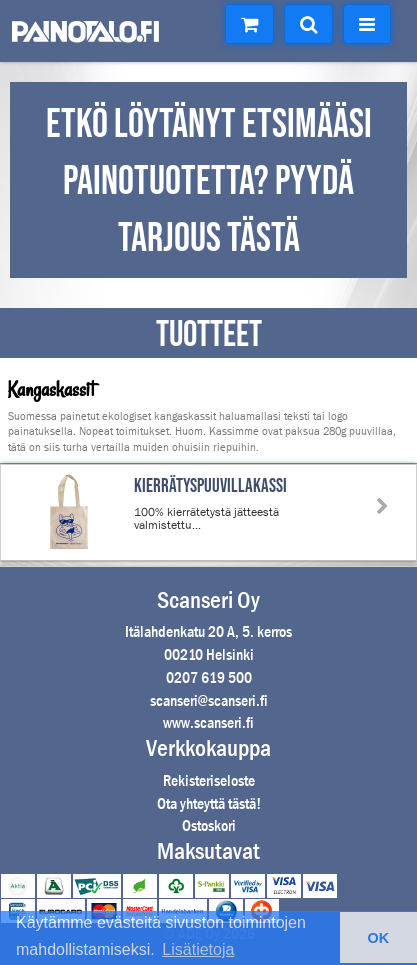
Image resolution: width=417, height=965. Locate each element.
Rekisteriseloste (209, 780)
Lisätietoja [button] (198, 949)
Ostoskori (209, 825)
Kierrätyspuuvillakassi (210, 486)
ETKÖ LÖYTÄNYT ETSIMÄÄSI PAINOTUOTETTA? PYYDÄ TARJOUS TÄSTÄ (209, 182)
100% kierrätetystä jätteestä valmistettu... (206, 518)
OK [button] (379, 938)
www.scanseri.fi (208, 722)
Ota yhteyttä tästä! (209, 803)
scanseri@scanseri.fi (209, 700)
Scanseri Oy (208, 600)
